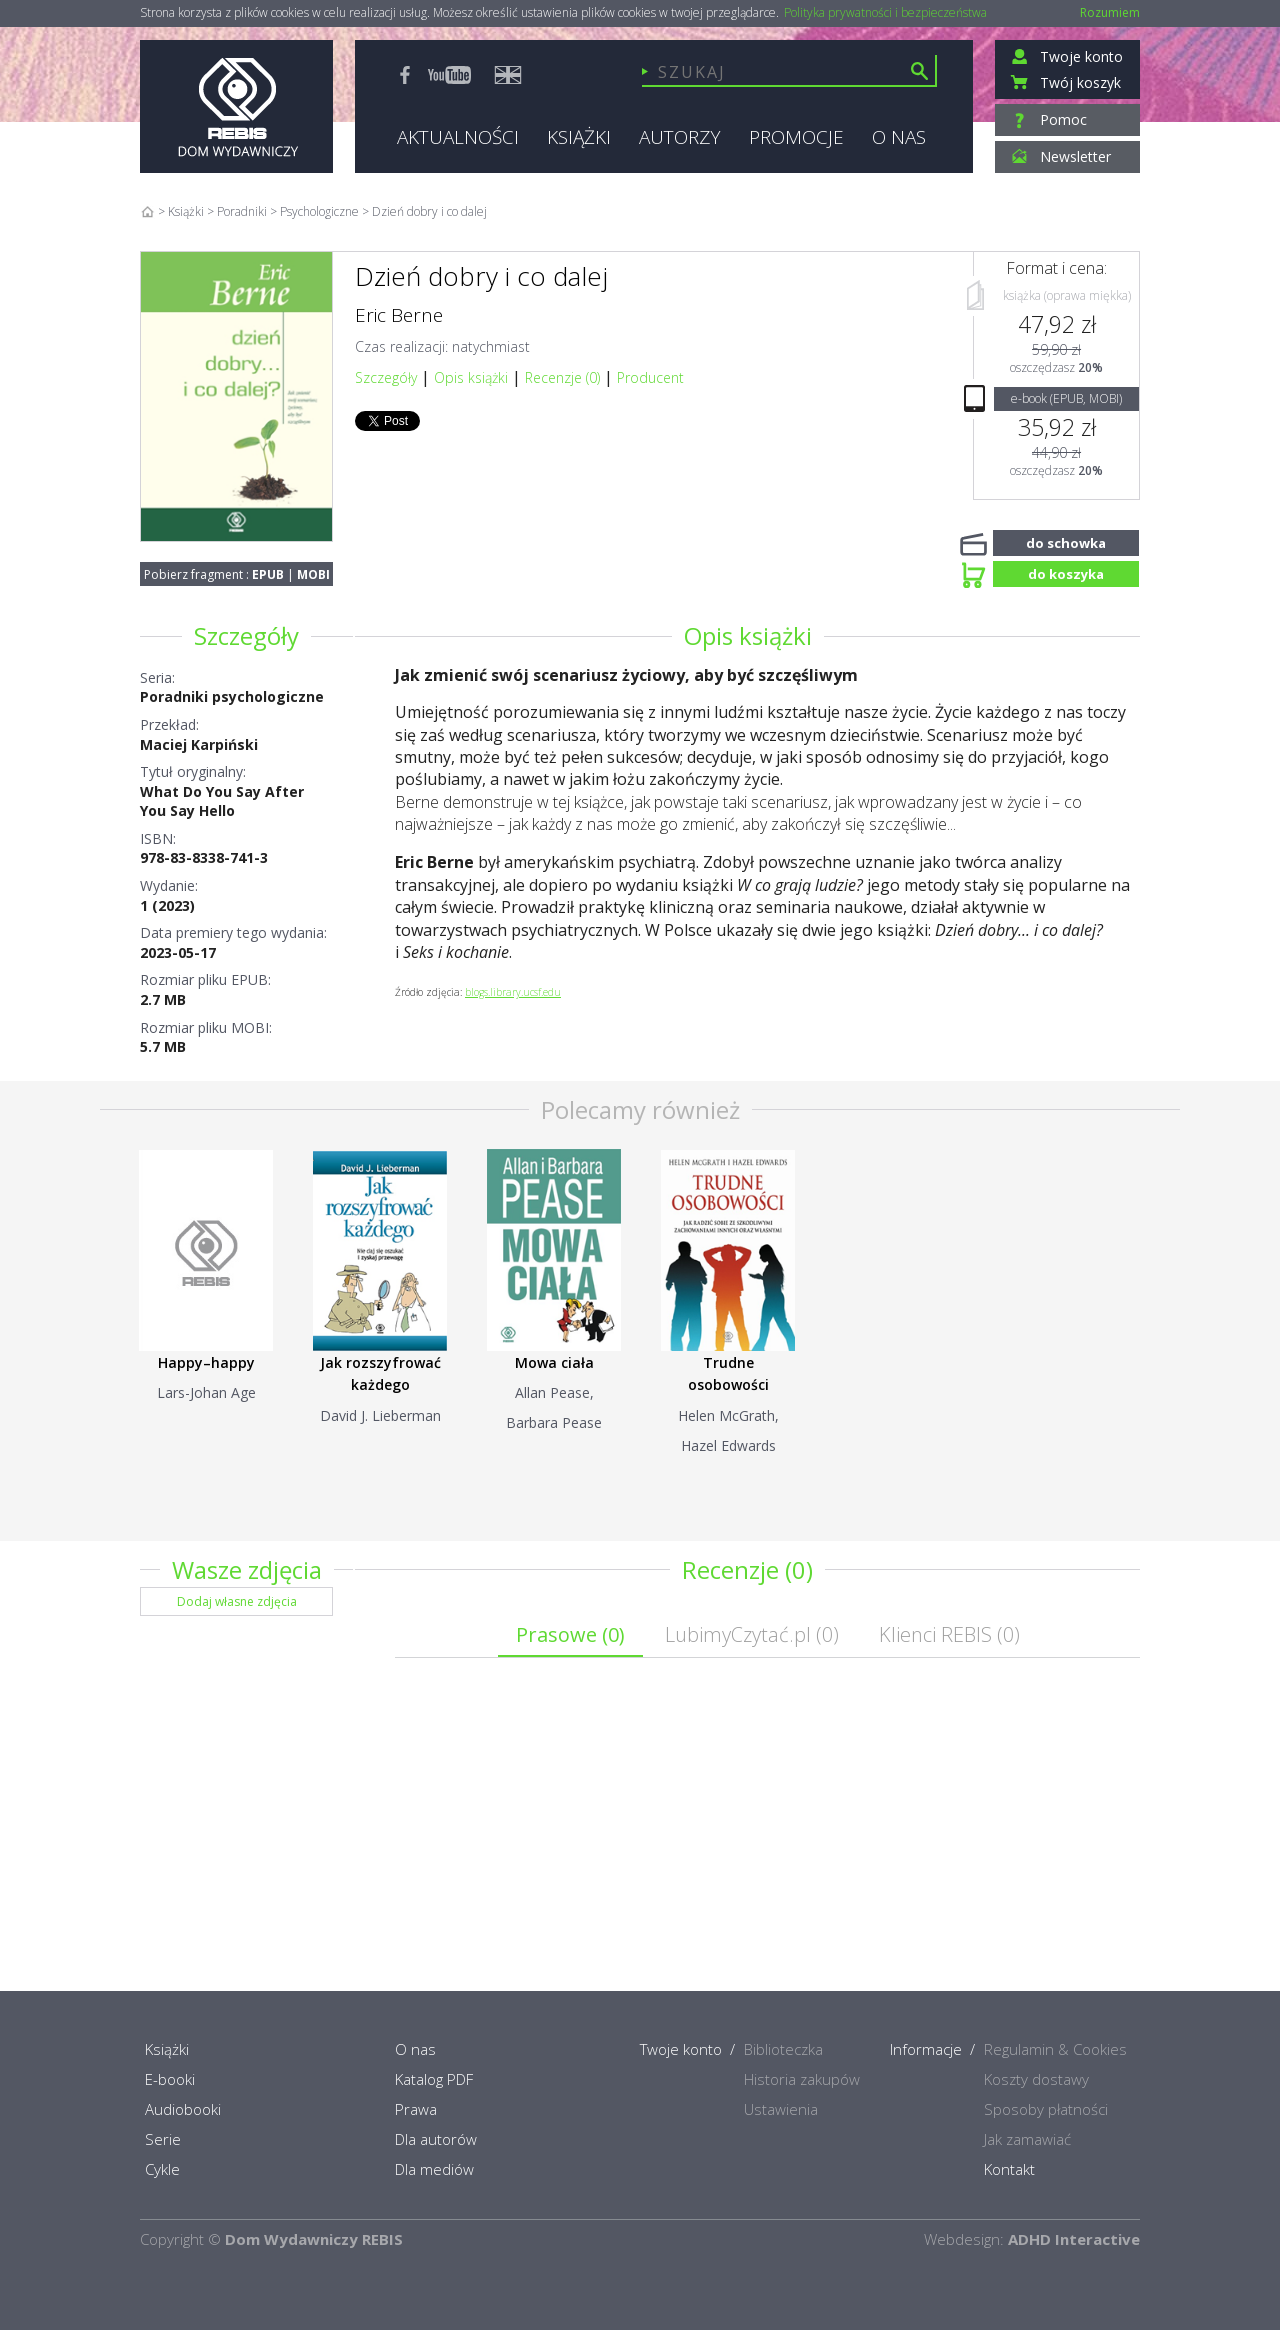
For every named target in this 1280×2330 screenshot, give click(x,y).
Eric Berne (399, 315)
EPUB (268, 574)
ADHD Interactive (1074, 2239)
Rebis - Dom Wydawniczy (236, 106)
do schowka (1066, 541)
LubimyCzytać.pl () (752, 1634)
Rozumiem (1110, 12)
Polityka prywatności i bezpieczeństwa (885, 13)
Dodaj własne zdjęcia (237, 1601)
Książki (186, 211)
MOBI (313, 574)
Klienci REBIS (949, 1634)
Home (147, 211)
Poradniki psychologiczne (232, 696)
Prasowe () (570, 1634)
